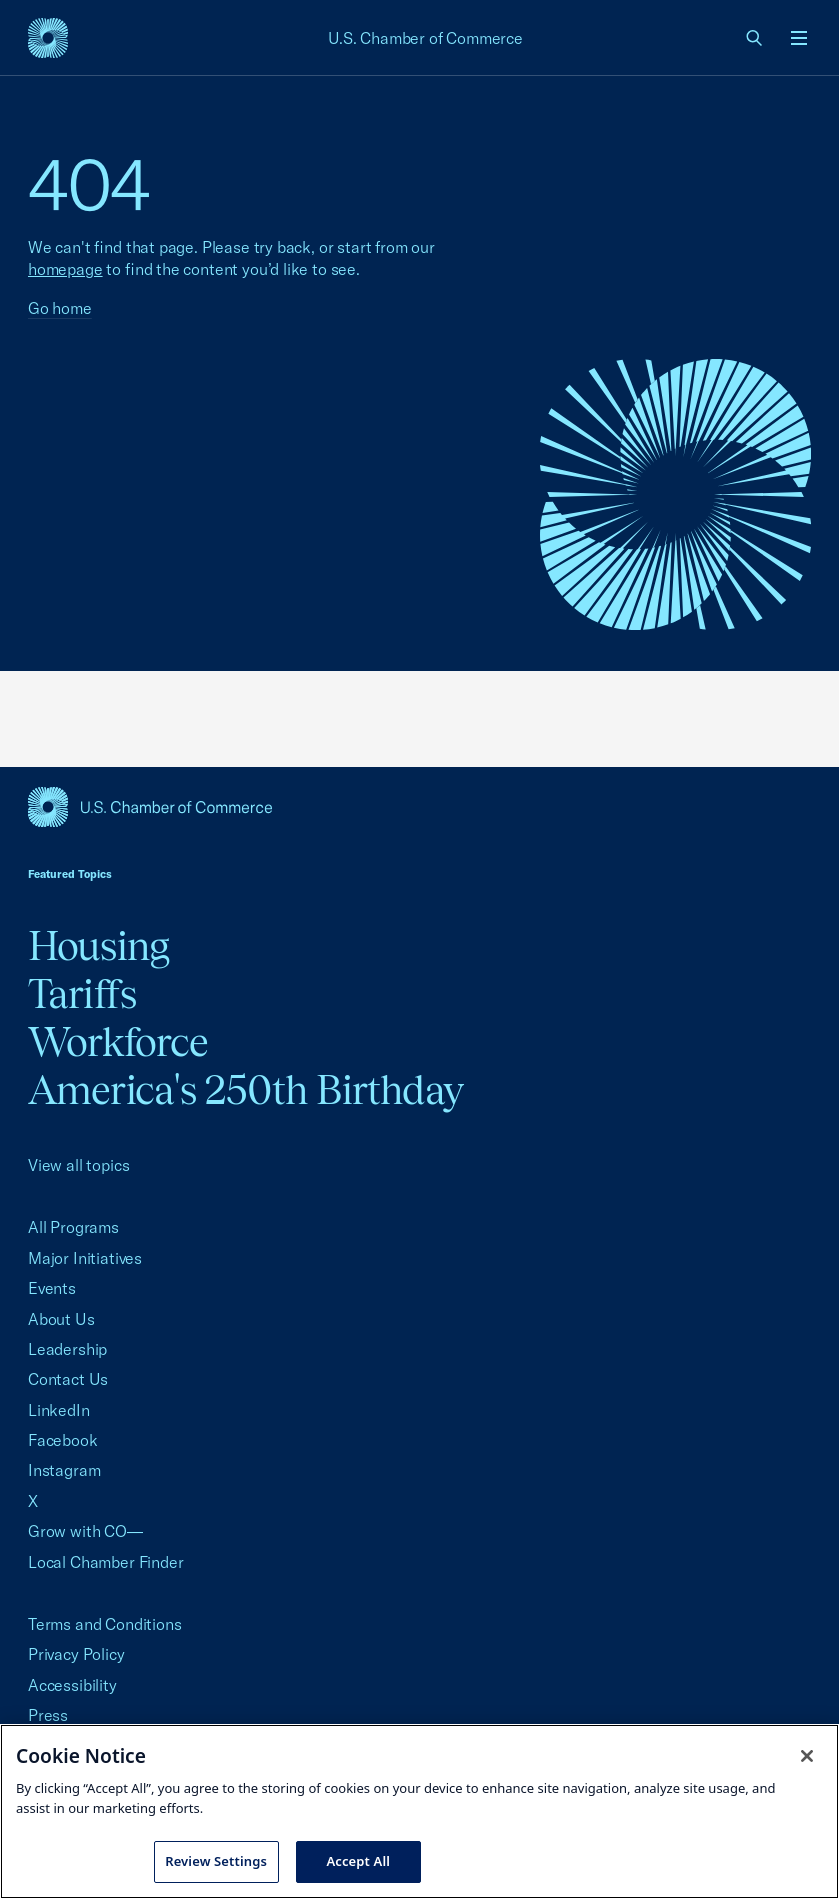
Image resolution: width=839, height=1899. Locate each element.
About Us (61, 1319)
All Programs (73, 1227)
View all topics (78, 1165)
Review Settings (216, 1861)
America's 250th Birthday (245, 1089)
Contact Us (68, 1379)
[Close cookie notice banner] (807, 1756)
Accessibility (72, 1685)
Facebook (63, 1440)
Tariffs (82, 993)
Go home (60, 308)
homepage (65, 269)
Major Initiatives (85, 1258)
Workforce (118, 1041)
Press (48, 1715)
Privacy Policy (76, 1654)
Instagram (64, 1470)
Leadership (67, 1349)
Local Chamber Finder (105, 1562)
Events (52, 1288)
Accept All (358, 1861)
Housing (98, 945)
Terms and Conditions (104, 1624)
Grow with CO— (85, 1531)
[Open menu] (799, 38)
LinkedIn (59, 1410)
